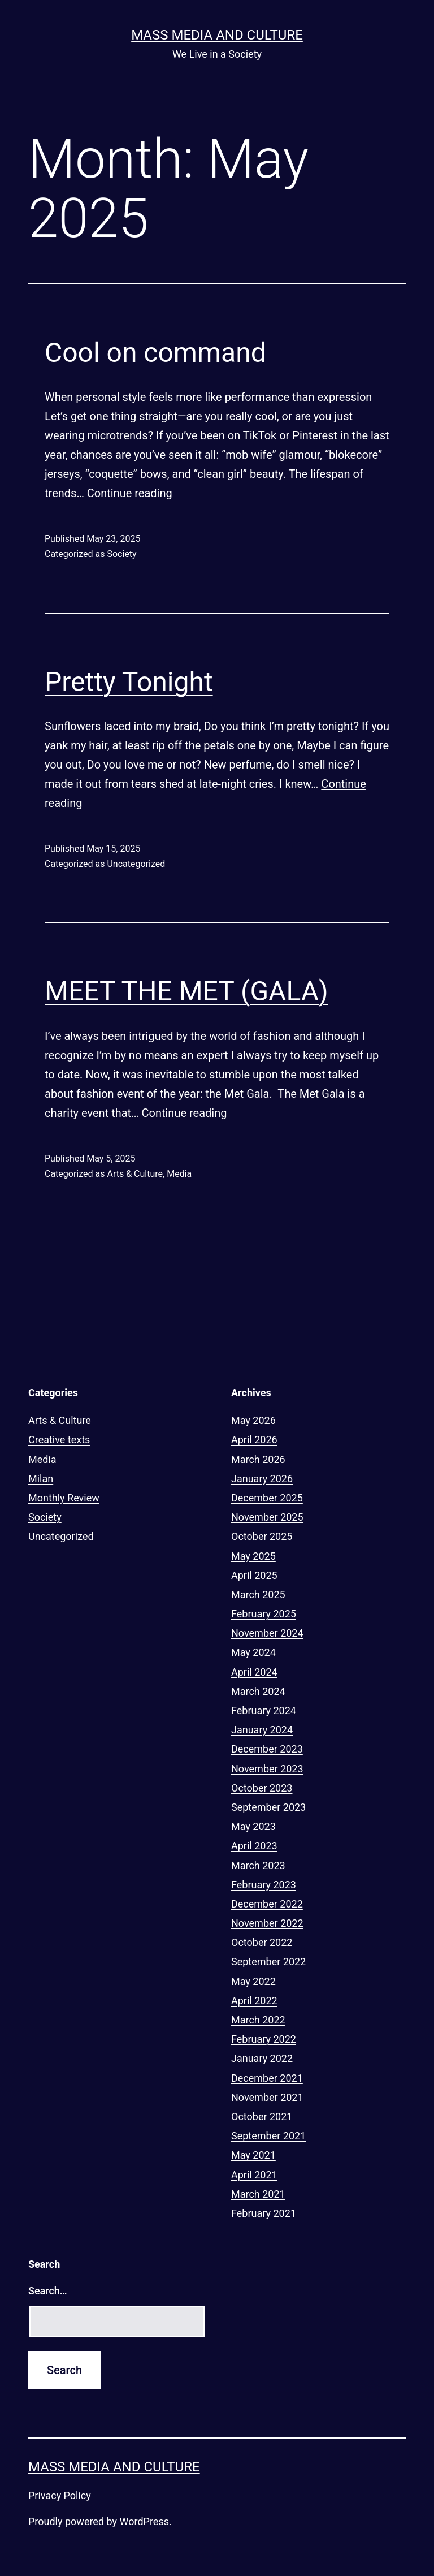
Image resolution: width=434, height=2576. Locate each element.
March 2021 (258, 2194)
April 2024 (254, 1672)
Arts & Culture (135, 1173)
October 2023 (261, 1788)
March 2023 (258, 1865)
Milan (40, 1479)
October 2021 (261, 2116)
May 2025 (253, 1556)
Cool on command (155, 352)
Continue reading (129, 493)
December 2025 (267, 1498)
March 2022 (258, 2020)
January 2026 (262, 1479)
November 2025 (267, 1517)
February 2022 (263, 2039)
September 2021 (268, 2136)
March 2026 (258, 1459)
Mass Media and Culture (217, 35)
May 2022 (253, 1981)
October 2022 (261, 1942)
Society (121, 554)
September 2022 (268, 1961)
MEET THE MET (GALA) (186, 991)
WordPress (144, 2521)
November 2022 (267, 1923)
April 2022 (254, 2001)
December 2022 (267, 1904)
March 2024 (258, 1691)
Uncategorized (136, 863)
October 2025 (261, 1536)
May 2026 (253, 1420)
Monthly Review (63, 1498)
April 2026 (254, 1440)
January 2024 (262, 1730)
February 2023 (263, 1885)
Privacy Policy (59, 2495)
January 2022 (262, 2058)
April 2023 (254, 1846)
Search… (47, 2291)
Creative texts (59, 1440)
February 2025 (263, 1614)
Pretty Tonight (129, 682)
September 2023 (268, 1807)
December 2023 (267, 1749)
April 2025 (254, 1575)
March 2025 (258, 1594)
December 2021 (267, 2078)
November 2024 (267, 1633)
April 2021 (254, 2175)
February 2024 (263, 1710)
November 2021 (267, 2097)
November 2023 (267, 1769)
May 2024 (253, 1652)
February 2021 (263, 2213)
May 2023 (253, 1826)
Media (179, 1173)
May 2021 (253, 2155)
